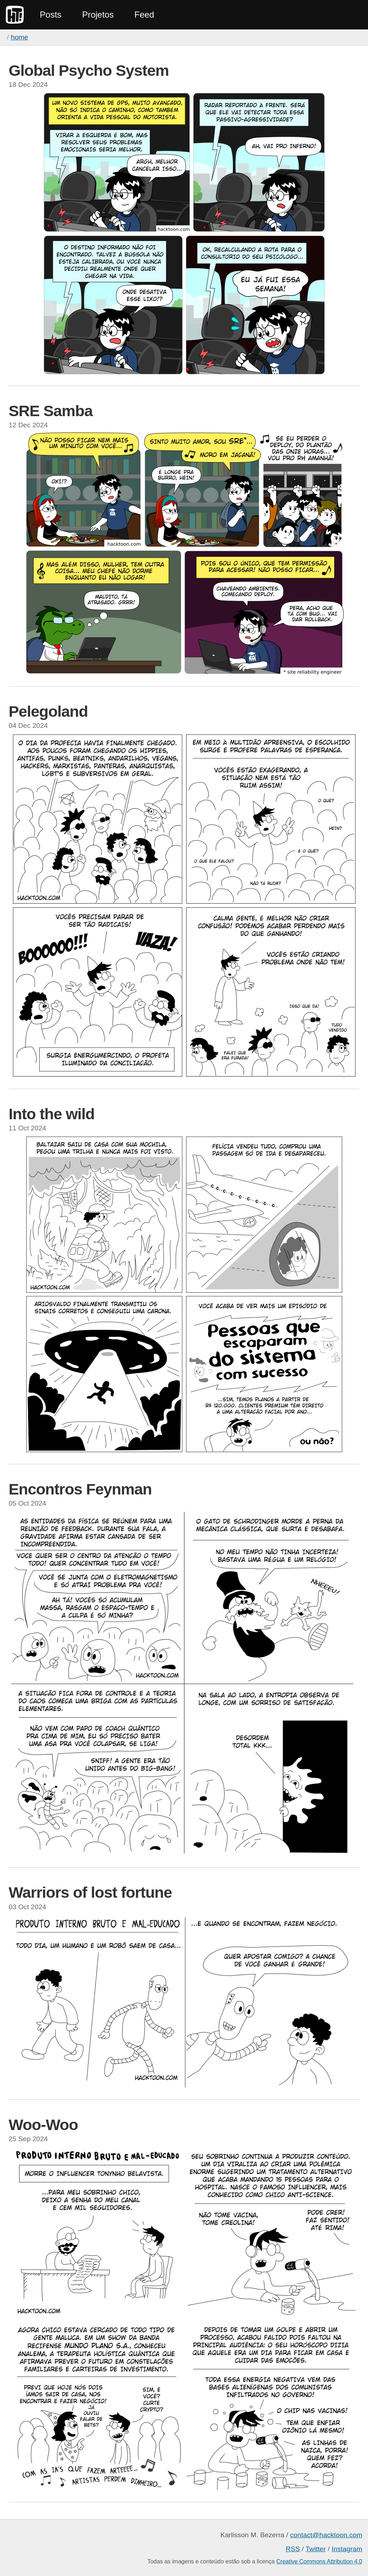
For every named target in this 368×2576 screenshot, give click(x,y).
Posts (50, 14)
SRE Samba (50, 410)
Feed (144, 14)
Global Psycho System (89, 70)
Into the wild (52, 1113)
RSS (293, 2549)
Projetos (98, 14)
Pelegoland (48, 711)
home (19, 37)
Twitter (315, 2549)
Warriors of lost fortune (90, 1892)
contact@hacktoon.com (326, 2535)
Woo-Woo (43, 2124)
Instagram (347, 2549)
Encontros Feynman (80, 1489)
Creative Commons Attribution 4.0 (319, 2561)
